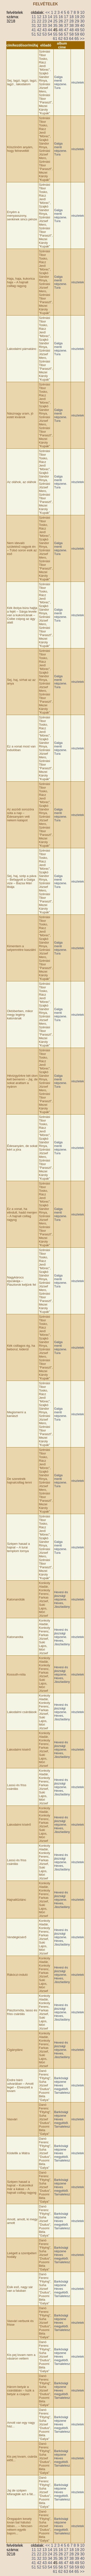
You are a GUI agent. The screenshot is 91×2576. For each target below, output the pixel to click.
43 (44, 30)
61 (55, 39)
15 (55, 17)
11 (34, 17)
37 (66, 25)
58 (71, 34)
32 (39, 25)
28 (71, 21)
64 (71, 39)
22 (39, 21)
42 (39, 30)
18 (71, 17)
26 (60, 21)
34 (50, 25)
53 (44, 34)
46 (60, 30)
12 (39, 17)
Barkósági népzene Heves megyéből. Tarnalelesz (62, 2085)
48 (71, 30)
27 (66, 21)
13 (44, 17)
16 (60, 17)
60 (82, 34)
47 (66, 30)
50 (82, 30)
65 (76, 39)
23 (44, 21)
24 (50, 21)
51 (34, 34)
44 (50, 30)
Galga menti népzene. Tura (60, 82)
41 (34, 30)
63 (66, 39)
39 (77, 25)
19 (77, 17)
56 (60, 34)
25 (55, 21)
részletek (77, 82)
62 (60, 39)
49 (77, 30)
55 (55, 34)
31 (34, 25)
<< (47, 12)
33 (44, 25)
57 (66, 34)
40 (82, 25)
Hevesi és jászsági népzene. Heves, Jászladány (62, 1599)
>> (82, 39)
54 (50, 34)
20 (82, 17)
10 (82, 12)
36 (60, 25)
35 (55, 25)
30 (82, 21)
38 (71, 25)
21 (34, 21)
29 (77, 21)
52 (39, 34)
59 (77, 34)
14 (50, 17)
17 (66, 17)
